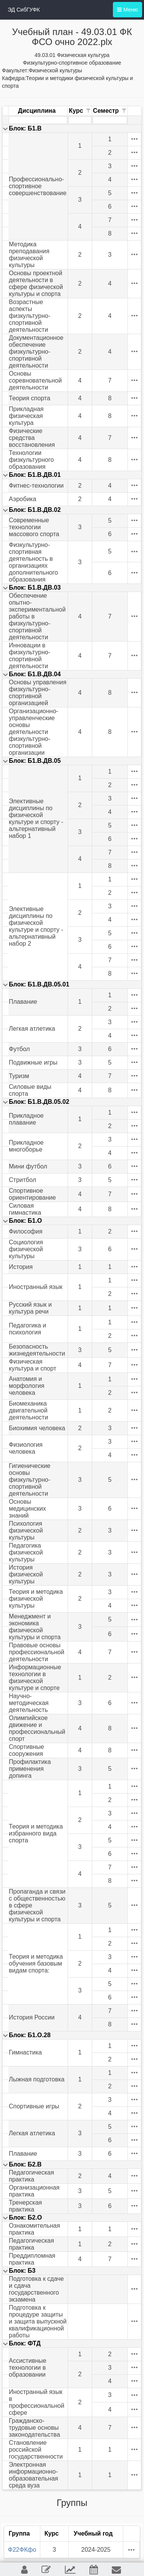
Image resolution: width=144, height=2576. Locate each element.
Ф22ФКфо (22, 2549)
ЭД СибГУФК (24, 10)
